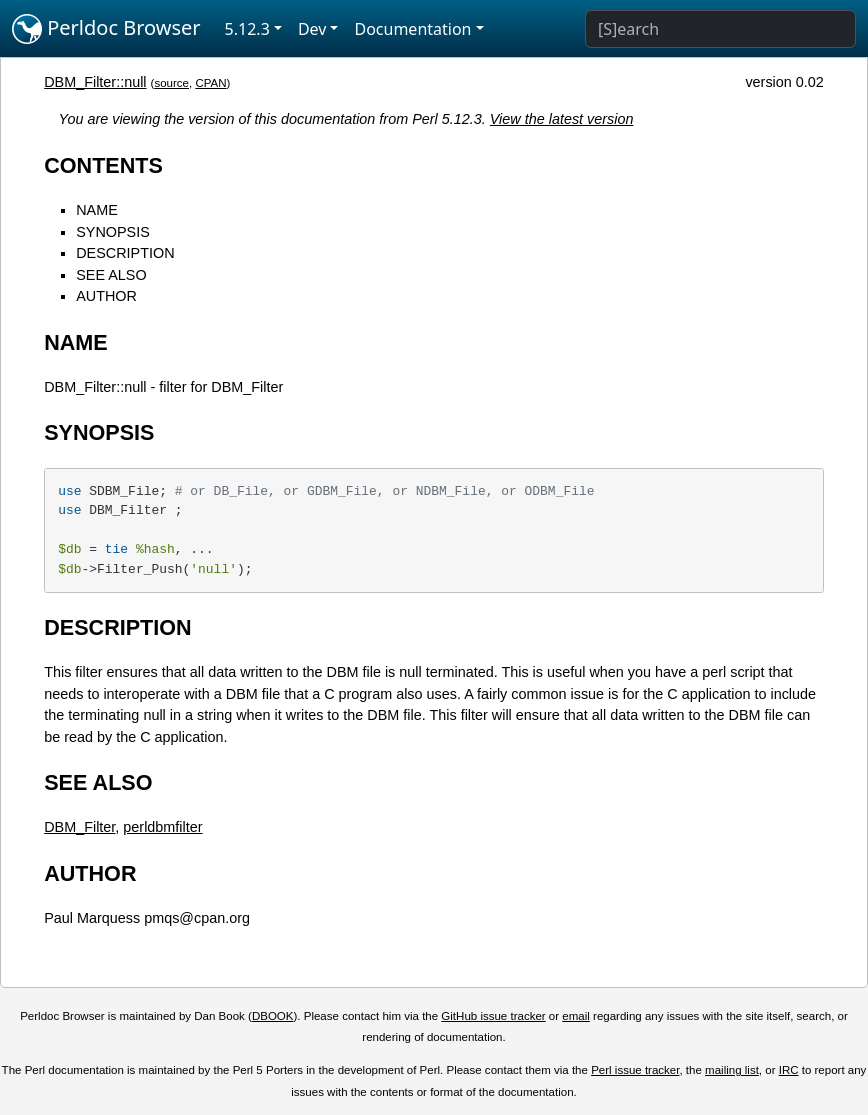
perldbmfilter (162, 827)
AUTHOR (106, 296)
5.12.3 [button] (247, 29)
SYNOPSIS (113, 232)
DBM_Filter (79, 827)
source (171, 83)
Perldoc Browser (106, 29)
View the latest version (562, 119)
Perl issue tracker (635, 1070)
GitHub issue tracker (493, 1016)
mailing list (732, 1070)
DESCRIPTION (125, 253)
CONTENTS (103, 165)
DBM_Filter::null (95, 82)
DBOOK (273, 1016)
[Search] (720, 29)
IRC (789, 1070)
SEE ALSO (111, 275)
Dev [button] (312, 29)
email (576, 1016)
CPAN (210, 83)
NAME (97, 210)
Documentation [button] (412, 29)
